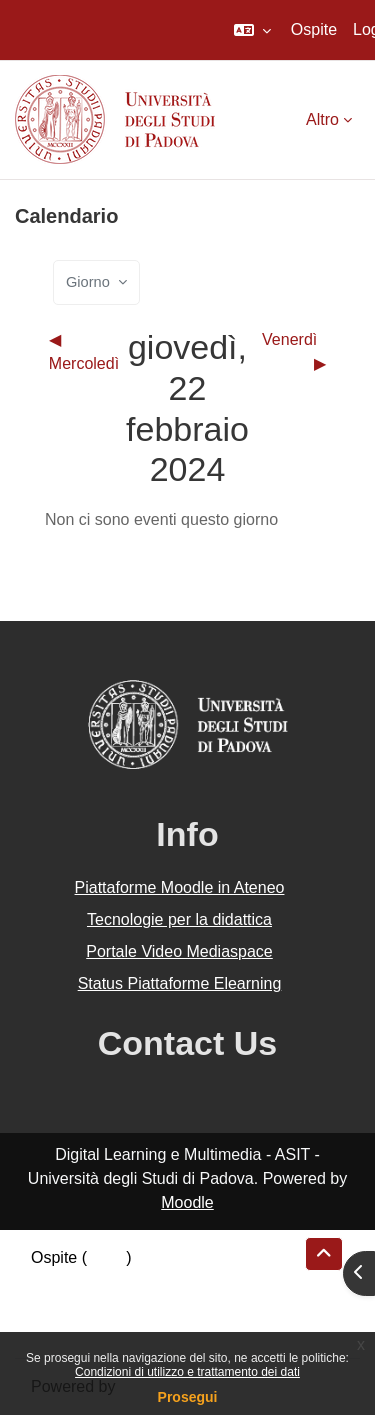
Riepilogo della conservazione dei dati (165, 1281)
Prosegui (188, 1397)
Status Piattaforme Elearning (180, 983)
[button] (252, 30)
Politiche (61, 1305)
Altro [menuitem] (322, 119)
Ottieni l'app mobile (99, 1329)
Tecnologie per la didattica (179, 919)
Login (106, 1257)
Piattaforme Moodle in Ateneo (180, 887)
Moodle (187, 1202)
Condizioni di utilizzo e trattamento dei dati (187, 1372)
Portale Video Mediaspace (179, 951)
